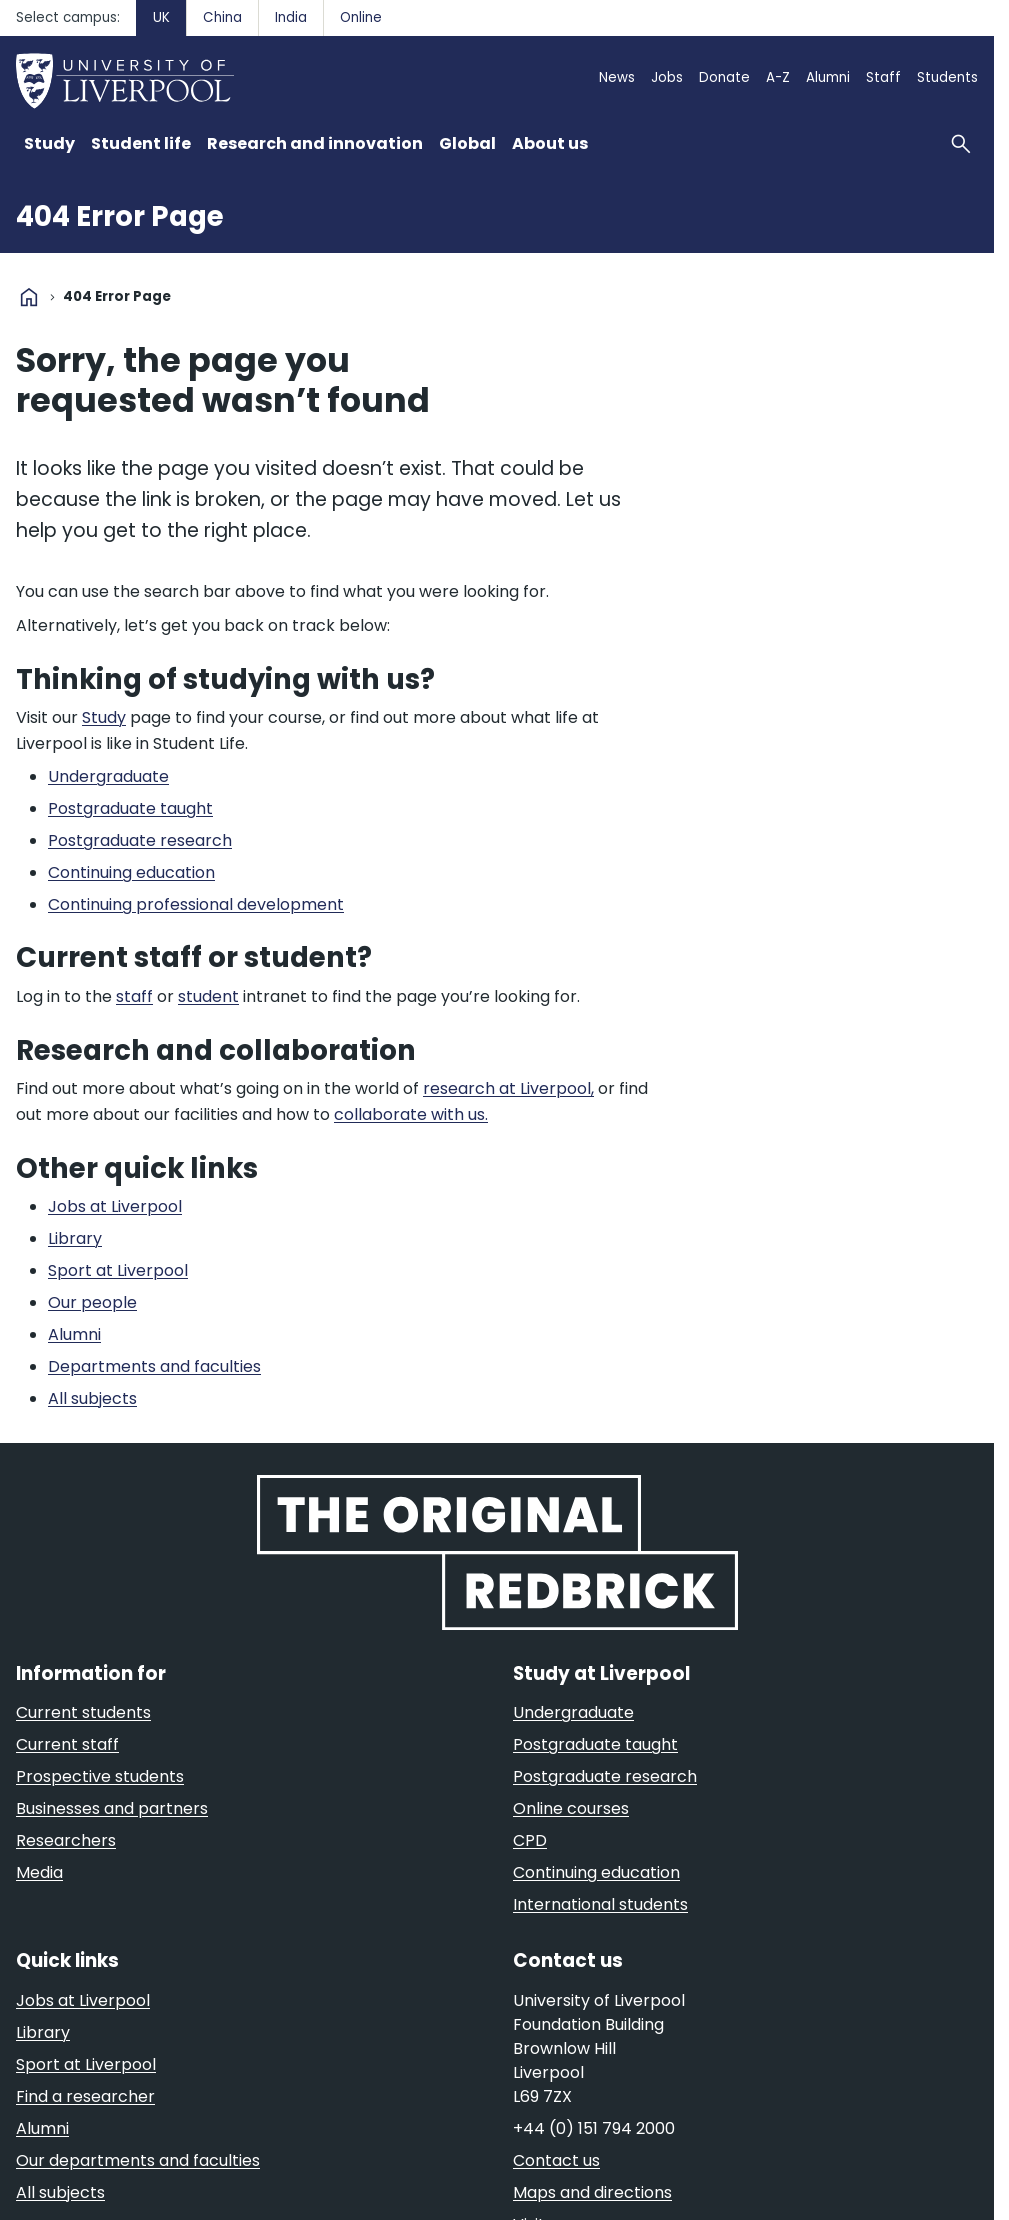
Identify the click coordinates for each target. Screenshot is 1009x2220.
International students (600, 1904)
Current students (83, 1712)
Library (43, 2032)
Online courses (571, 1808)
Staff (883, 77)
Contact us (556, 2160)
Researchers (66, 1840)
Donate (724, 77)
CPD (530, 1840)
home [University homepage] (29, 297)
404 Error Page (120, 216)
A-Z (778, 77)
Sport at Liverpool (86, 2064)
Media (39, 1872)
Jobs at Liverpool (83, 2000)
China (222, 17)
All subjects (60, 2192)
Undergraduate (573, 1712)
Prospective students (100, 1776)
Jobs (667, 77)
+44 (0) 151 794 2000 (594, 2128)
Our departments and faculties (138, 2160)
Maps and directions (592, 2192)
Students (947, 77)
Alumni (828, 77)
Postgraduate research (605, 1776)
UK (161, 17)
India (291, 17)
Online (361, 17)
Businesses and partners (112, 1808)
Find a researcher (85, 2096)
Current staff (67, 1744)
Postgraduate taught (595, 1744)
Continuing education (596, 1872)
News (617, 77)
